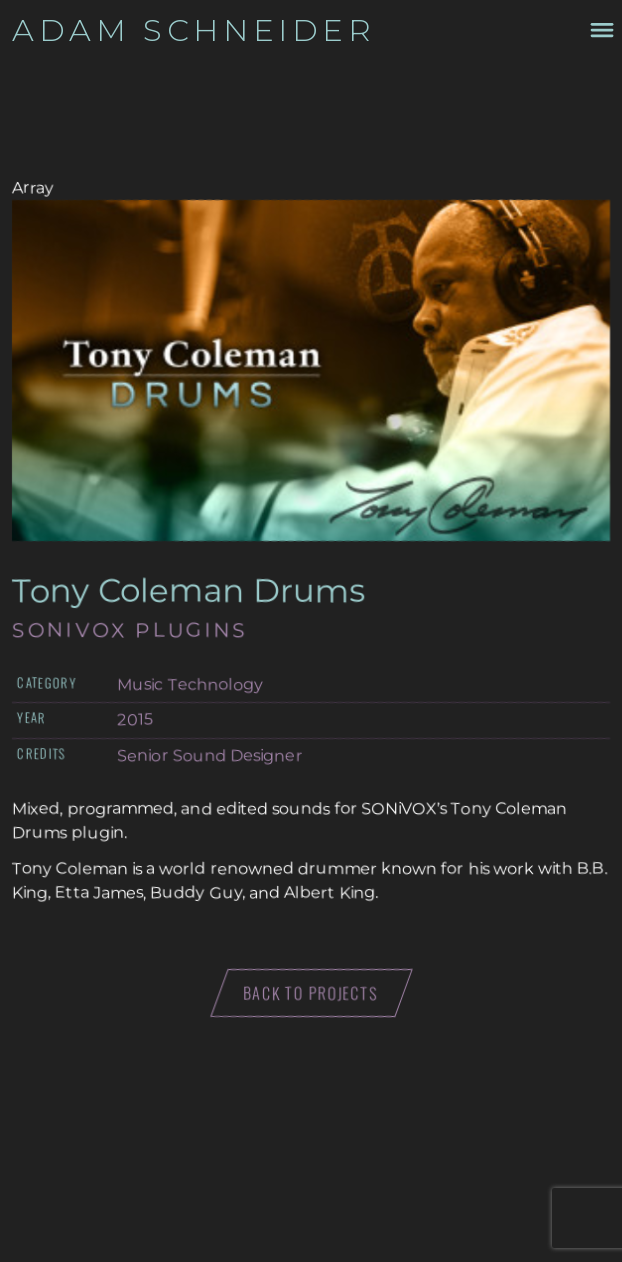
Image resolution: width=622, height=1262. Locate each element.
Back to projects (311, 993)
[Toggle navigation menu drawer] (600, 30)
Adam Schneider (194, 30)
